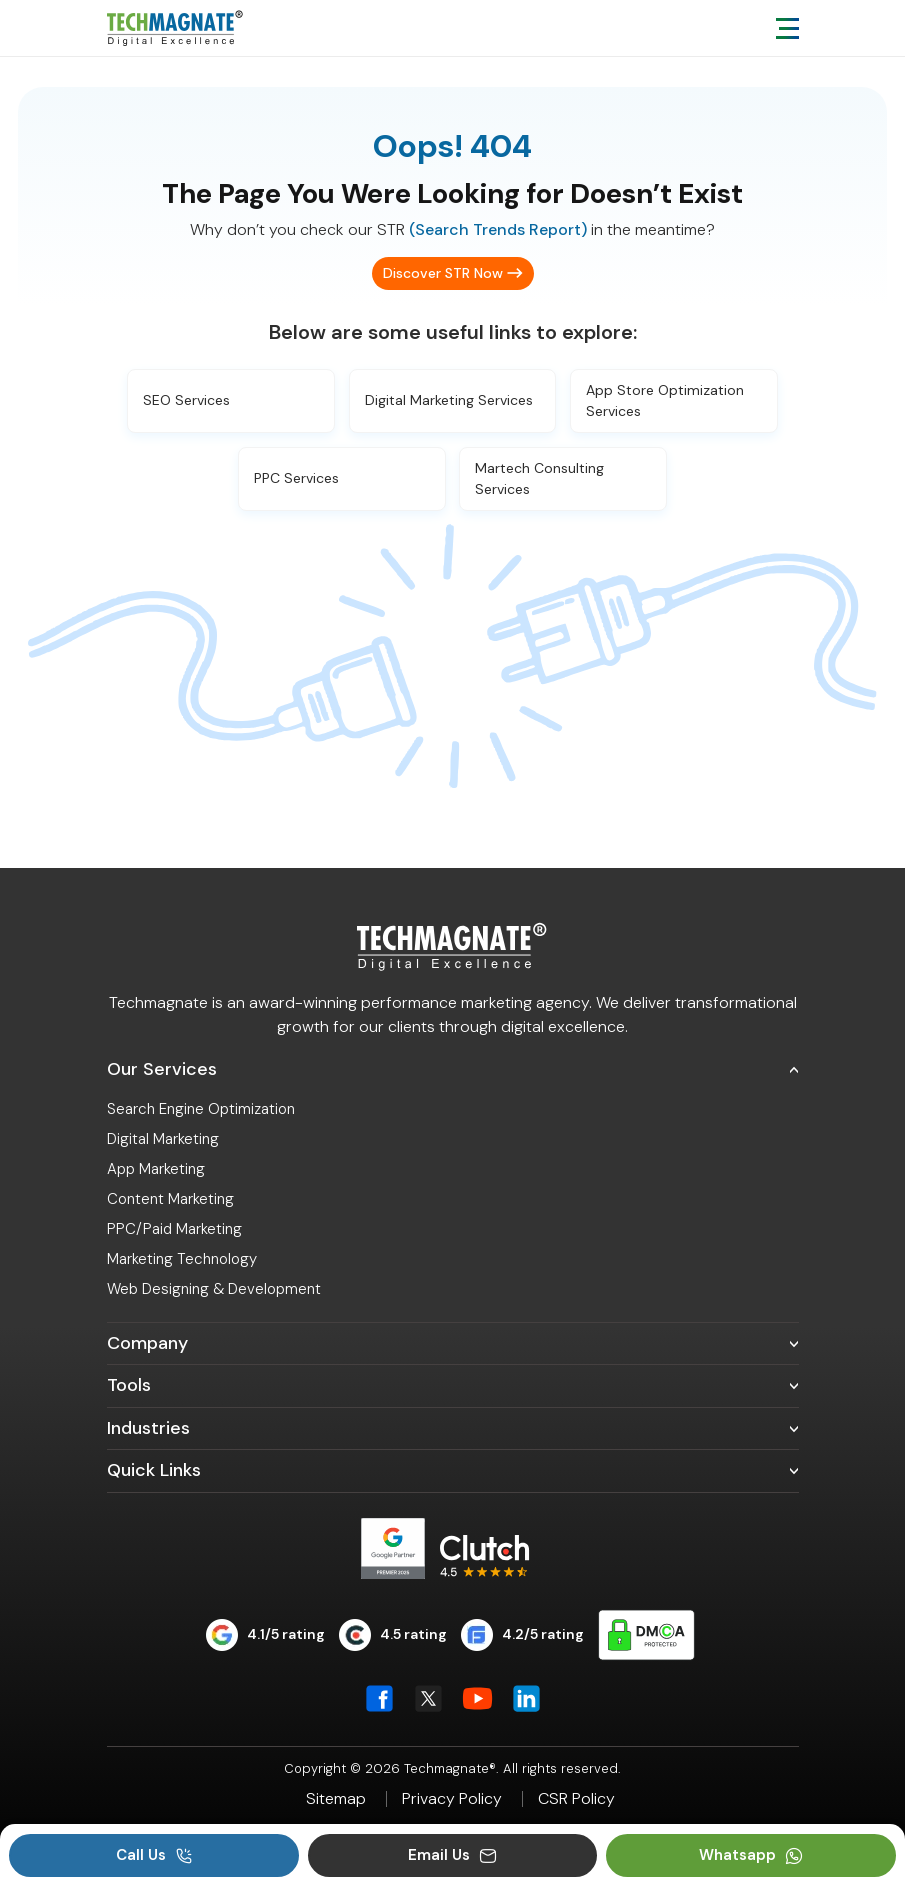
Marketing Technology (182, 1259)
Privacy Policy (452, 1799)
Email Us (452, 1855)
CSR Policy (576, 1799)
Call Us (154, 1855)
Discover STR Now (443, 273)
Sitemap (336, 1799)
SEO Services (186, 400)
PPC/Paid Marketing (174, 1229)
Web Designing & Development (214, 1289)
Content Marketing (170, 1199)
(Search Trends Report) (498, 229)
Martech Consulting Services (539, 478)
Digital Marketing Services (449, 400)
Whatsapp (751, 1855)
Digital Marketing (163, 1139)
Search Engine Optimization (201, 1109)
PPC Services (296, 478)
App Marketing (156, 1169)
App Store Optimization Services (665, 400)
